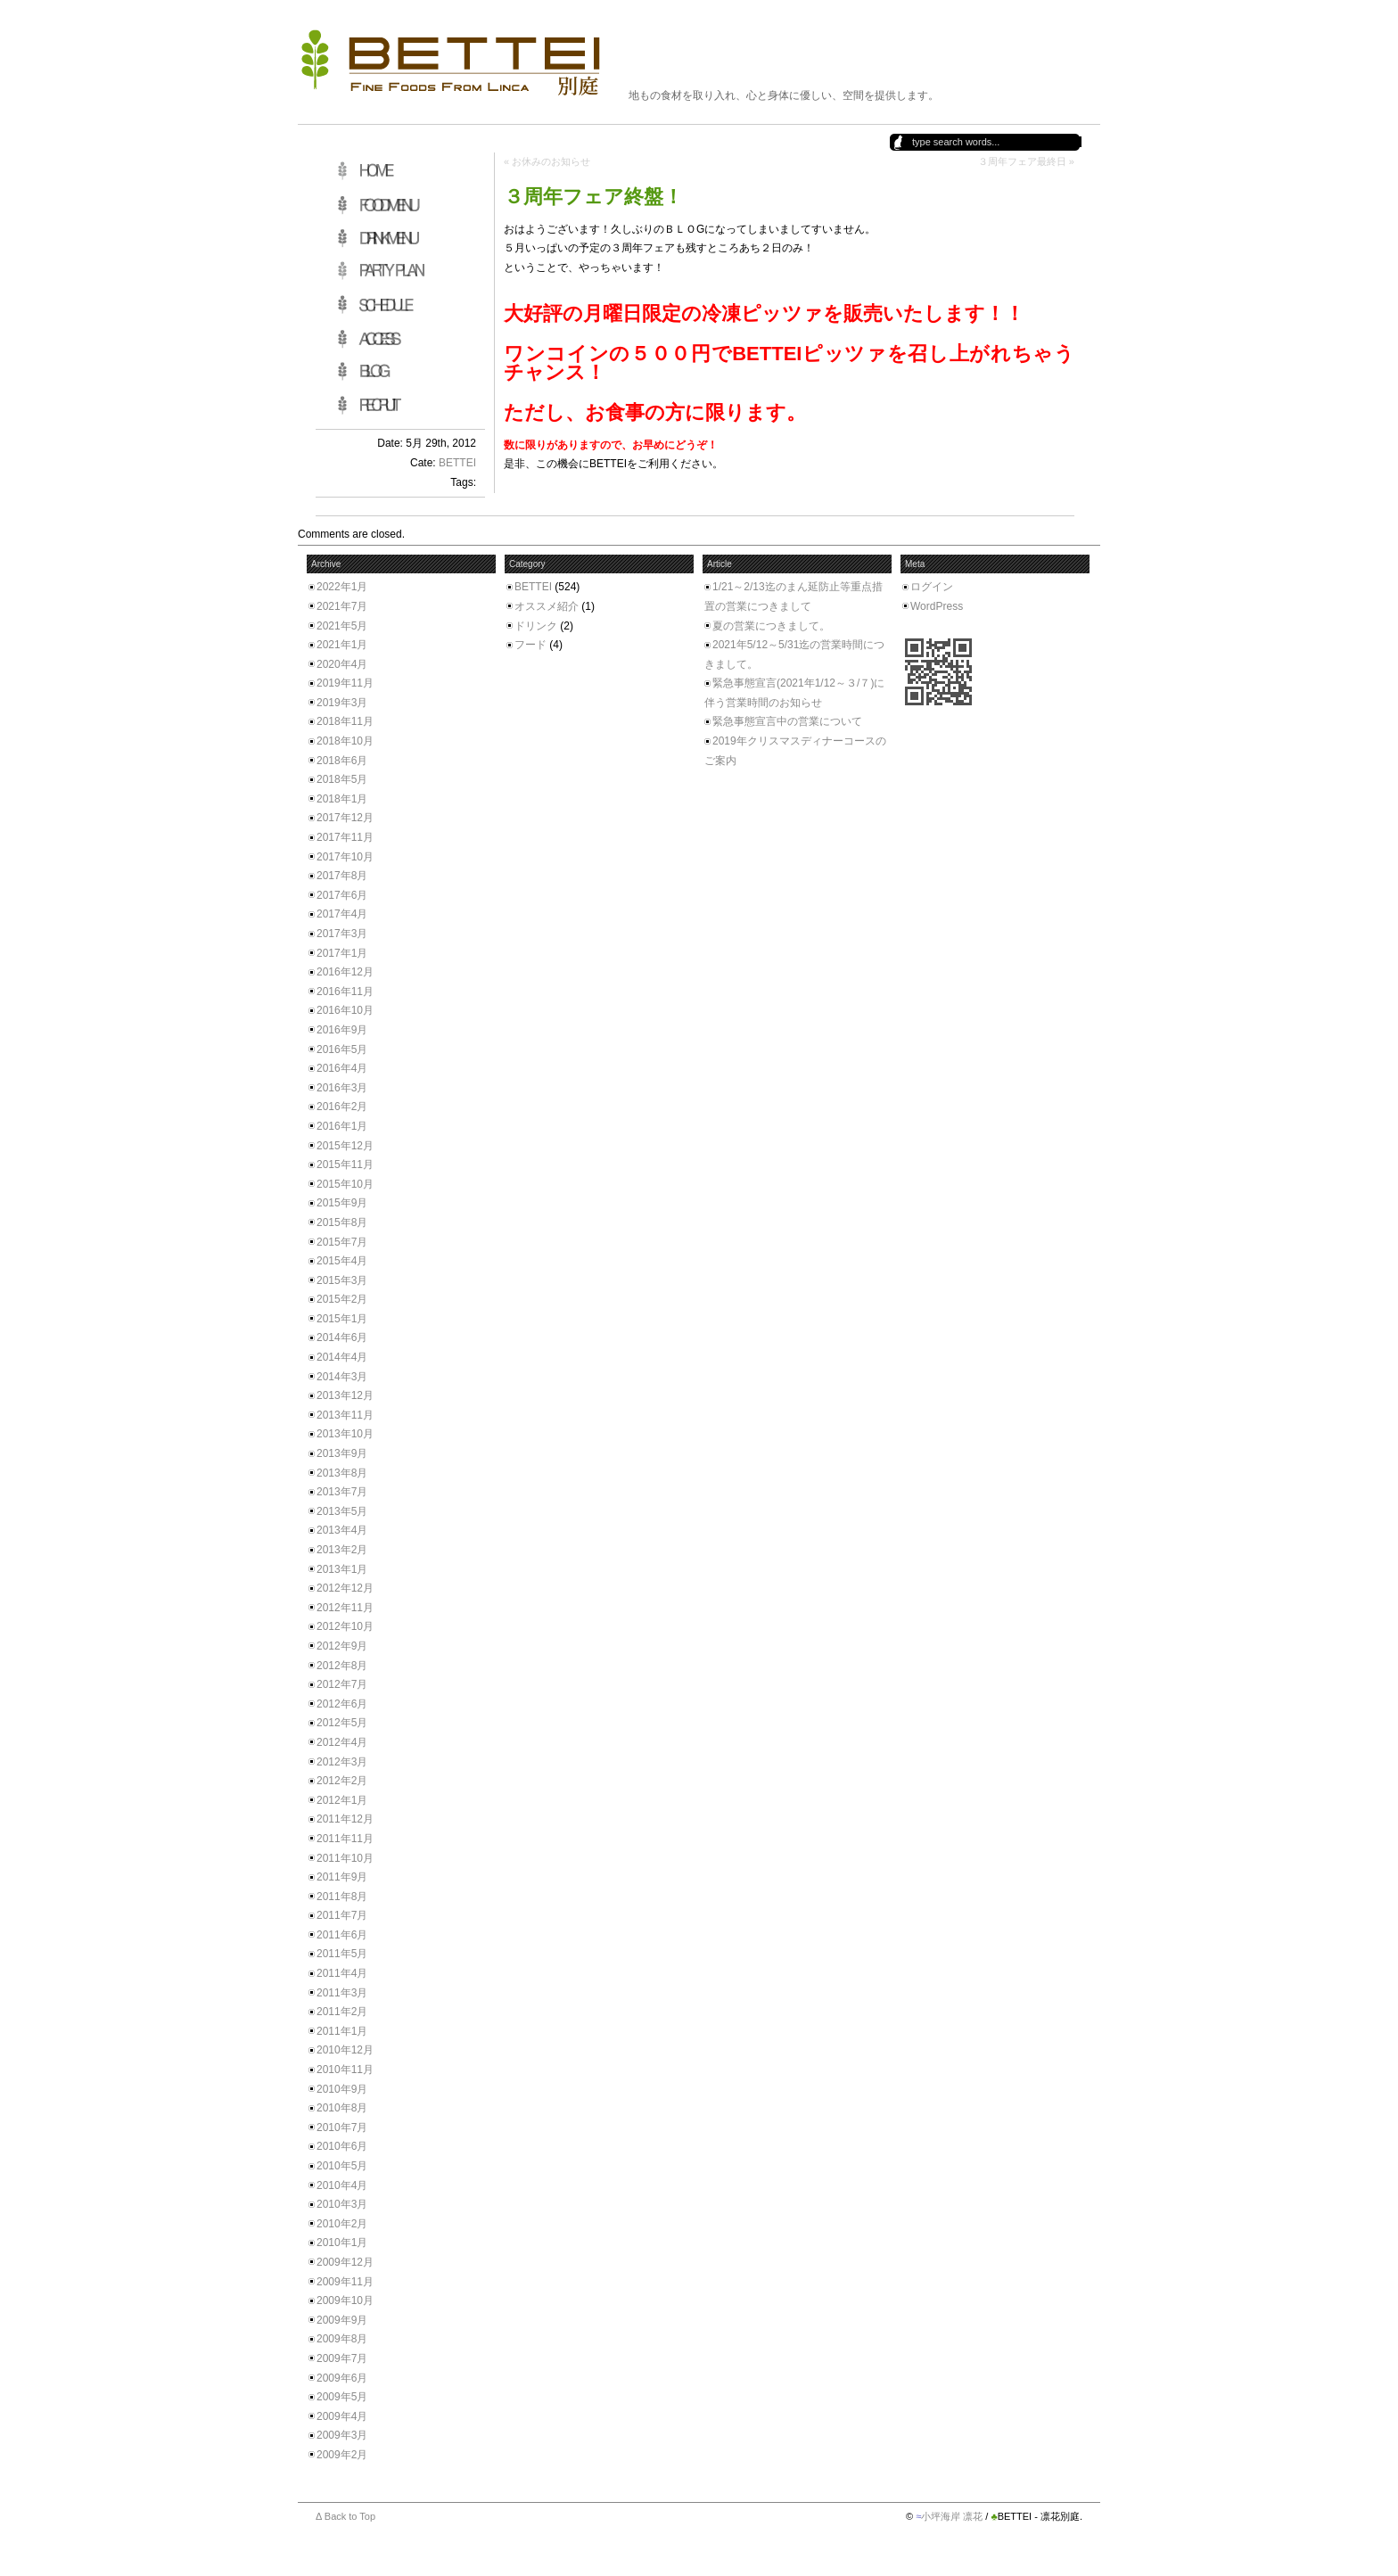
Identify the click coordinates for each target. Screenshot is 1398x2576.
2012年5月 (342, 1722)
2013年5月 (342, 1511)
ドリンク (535, 626)
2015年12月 (345, 1146)
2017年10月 (345, 857)
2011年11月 (345, 1838)
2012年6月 (342, 1704)
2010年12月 (345, 2050)
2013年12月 (345, 1395)
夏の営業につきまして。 (771, 626)
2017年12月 (345, 817)
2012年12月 (345, 1588)
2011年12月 (345, 1819)
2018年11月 (345, 721)
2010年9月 (342, 2089)
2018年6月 (342, 760)
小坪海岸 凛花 (952, 2516)
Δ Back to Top (345, 2516)
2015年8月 (342, 1222)
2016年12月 (345, 972)
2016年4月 (342, 1068)
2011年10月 (345, 1858)
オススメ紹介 (546, 606)
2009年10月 (345, 2300)
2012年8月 (342, 1665)
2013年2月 (342, 1549)
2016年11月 (345, 991)
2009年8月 (342, 2339)
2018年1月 (342, 799)
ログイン (931, 586)
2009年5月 (342, 2397)
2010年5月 (342, 2166)
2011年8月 (342, 1896)
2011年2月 (342, 2011)
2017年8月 (342, 875)
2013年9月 (342, 1453)
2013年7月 (342, 1492)
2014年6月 (342, 1337)
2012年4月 (342, 1742)
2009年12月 (345, 2262)
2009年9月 (342, 2320)
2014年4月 (342, 1357)
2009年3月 (342, 2435)
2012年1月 (342, 1800)
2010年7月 (342, 2127)
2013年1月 (342, 1569)
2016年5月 (342, 1049)
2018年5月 (342, 779)
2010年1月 (342, 2242)
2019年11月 (345, 683)
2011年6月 (342, 1935)
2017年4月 (342, 914)
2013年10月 (345, 1434)
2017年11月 (345, 837)
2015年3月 (342, 1280)
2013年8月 (342, 1473)
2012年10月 (345, 1626)
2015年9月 (342, 1203)
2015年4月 (342, 1261)
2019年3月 (342, 702)
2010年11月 (345, 2069)
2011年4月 (342, 1973)
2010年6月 (342, 2146)
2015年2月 (342, 1299)
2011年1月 (342, 2031)
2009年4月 (342, 2416)
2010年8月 (342, 2108)
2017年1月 (342, 953)
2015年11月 (345, 1164)
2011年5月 (342, 1953)
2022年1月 (342, 586)
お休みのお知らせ (551, 161)
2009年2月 (342, 2454)
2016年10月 (345, 1010)
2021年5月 (342, 626)
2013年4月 (342, 1530)
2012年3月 (342, 1762)
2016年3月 (342, 1088)
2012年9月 (342, 1646)
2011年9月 (342, 1877)
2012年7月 (342, 1684)
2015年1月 (342, 1319)
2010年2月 (342, 2224)
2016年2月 (342, 1106)
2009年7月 (342, 2358)
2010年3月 (342, 2204)
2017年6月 (342, 895)
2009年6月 (342, 2378)
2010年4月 (342, 2185)
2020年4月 (342, 664)
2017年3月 (342, 933)
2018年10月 (345, 741)
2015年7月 (342, 1242)
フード (530, 644)
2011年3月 (342, 1993)
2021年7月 (342, 606)
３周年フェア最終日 (1022, 161)
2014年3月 (342, 1376)
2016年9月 (342, 1030)
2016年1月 (342, 1126)
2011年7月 (342, 1915)
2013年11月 (345, 1415)
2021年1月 (342, 644)
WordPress (936, 606)
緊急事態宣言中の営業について (787, 721)
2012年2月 (342, 1780)
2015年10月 (345, 1184)
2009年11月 (345, 2282)
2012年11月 (345, 1607)
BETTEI (457, 463)
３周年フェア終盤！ (593, 196)
